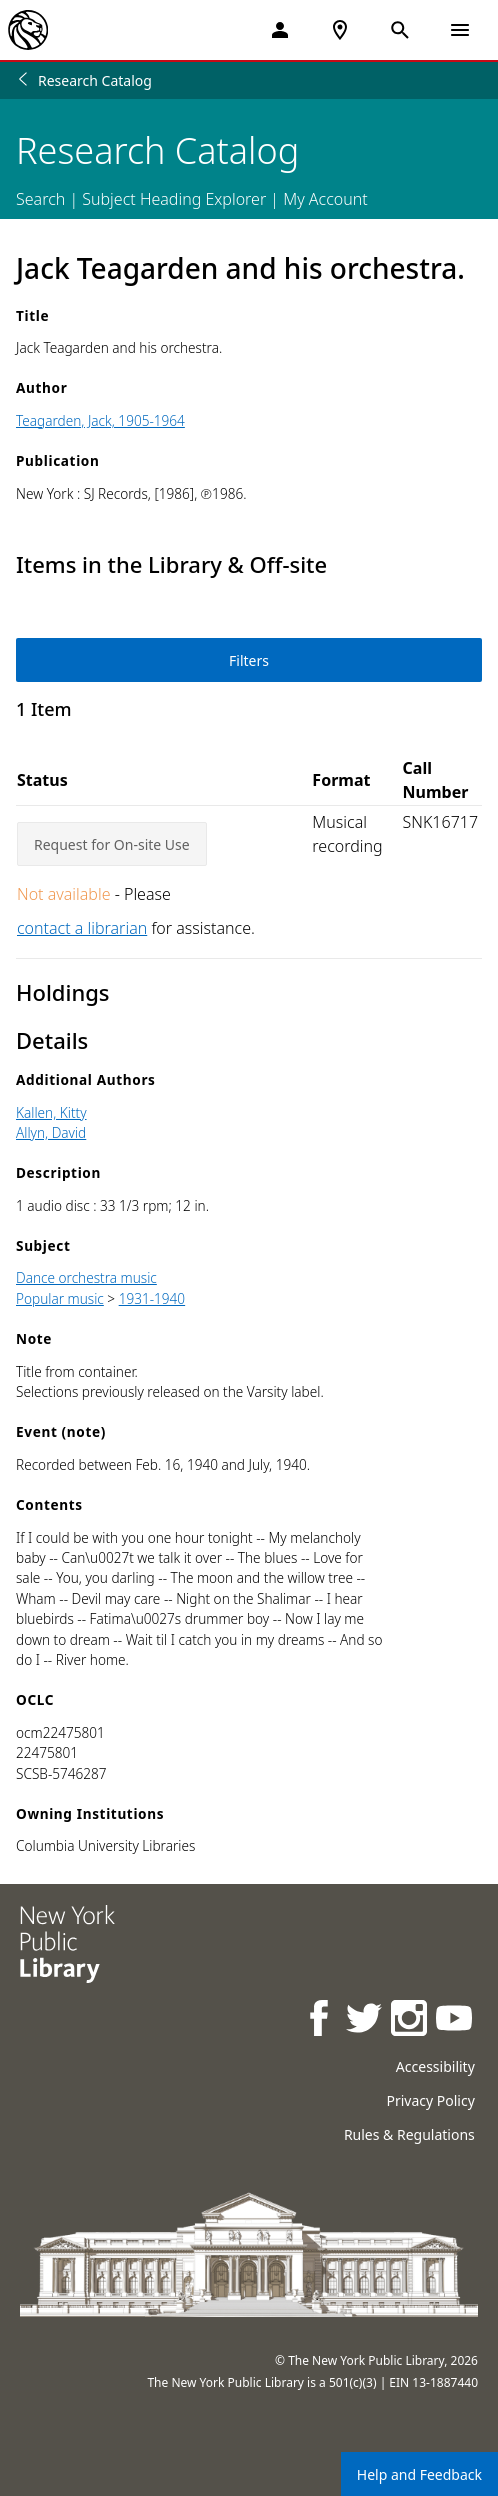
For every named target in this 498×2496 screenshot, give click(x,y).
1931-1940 (152, 1298)
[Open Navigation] (460, 30)
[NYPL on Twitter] (365, 2020)
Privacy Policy (430, 2100)
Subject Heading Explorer (174, 199)
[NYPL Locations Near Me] (340, 30)
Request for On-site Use (112, 844)
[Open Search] (400, 30)
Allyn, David (51, 1132)
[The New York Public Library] (28, 30)
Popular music (60, 1298)
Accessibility (435, 2066)
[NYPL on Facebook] (320, 2020)
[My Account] (280, 30)
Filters (249, 660)
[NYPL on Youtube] (455, 2020)
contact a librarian (82, 928)
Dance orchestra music (86, 1277)
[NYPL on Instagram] (410, 2020)
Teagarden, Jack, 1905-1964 (100, 420)
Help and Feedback (419, 2474)
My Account (325, 199)
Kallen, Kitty (51, 1112)
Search (40, 199)
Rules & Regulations (409, 2134)
